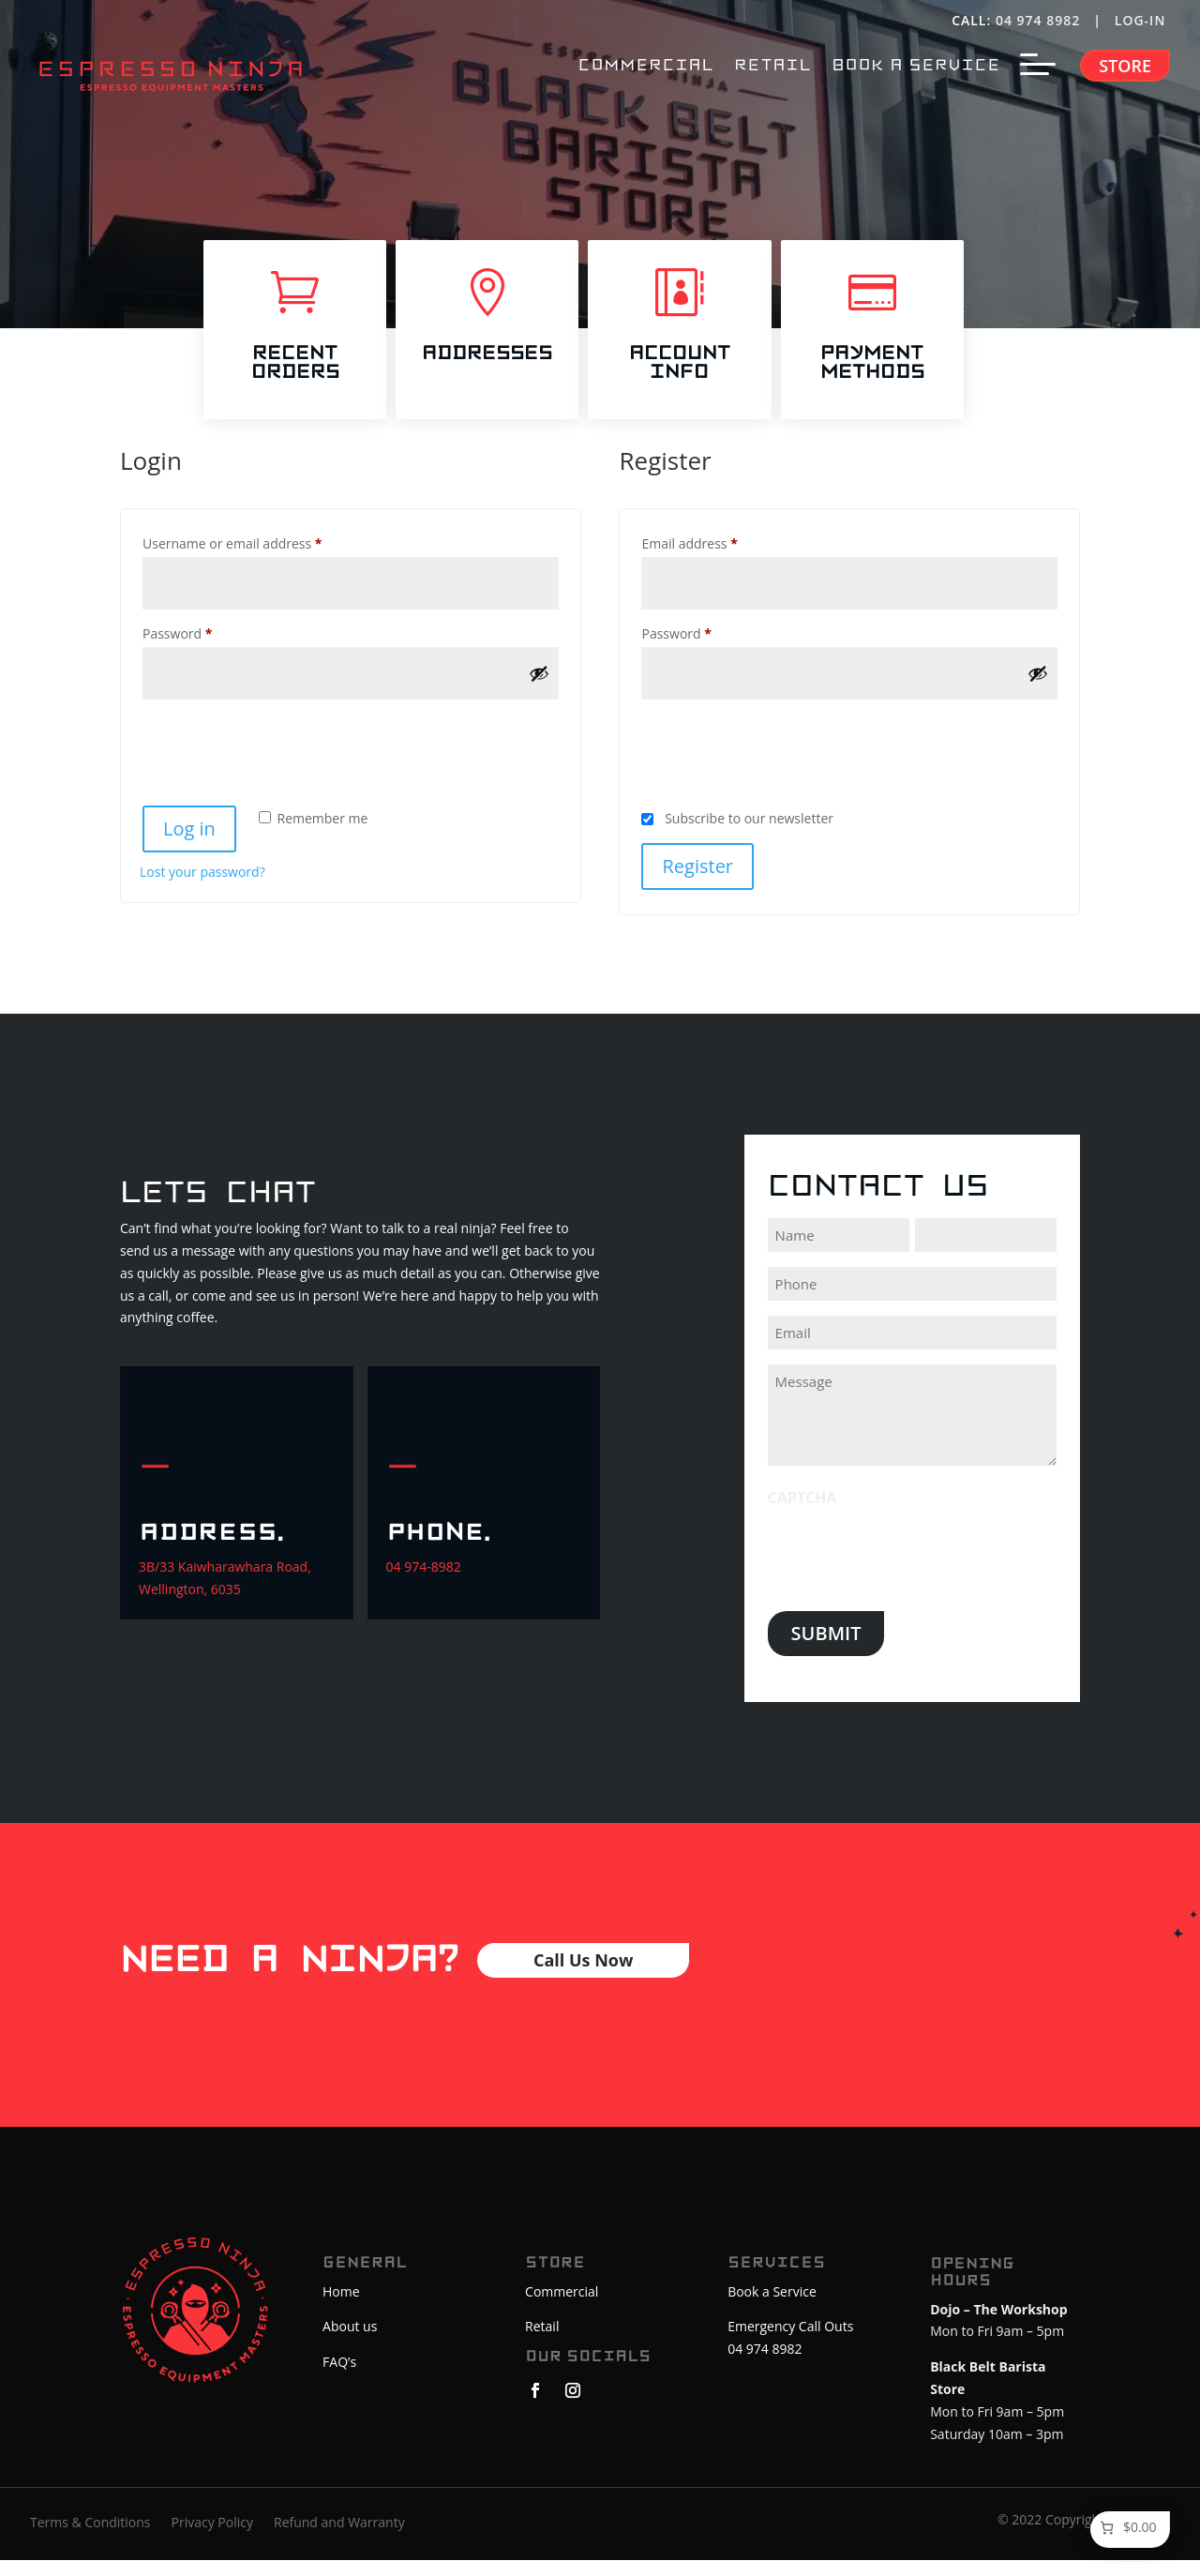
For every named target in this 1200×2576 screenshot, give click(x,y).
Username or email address (259, 562)
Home (341, 2312)
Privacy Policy (212, 2539)
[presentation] (282, 765)
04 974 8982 (1038, 20)
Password (204, 652)
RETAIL (772, 66)
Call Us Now (583, 1980)
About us (349, 2347)
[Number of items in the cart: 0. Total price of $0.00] (1126, 2527)
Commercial (561, 2312)
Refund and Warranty (339, 2539)
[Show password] (539, 694)
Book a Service (772, 2312)
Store (1125, 65)
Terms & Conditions (90, 2539)
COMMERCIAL (645, 66)
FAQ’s (339, 2382)
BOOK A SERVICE (916, 66)
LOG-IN (1142, 20)
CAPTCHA (802, 1518)
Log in (189, 849)
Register (697, 886)
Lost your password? (202, 892)
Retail (542, 2347)
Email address (716, 562)
